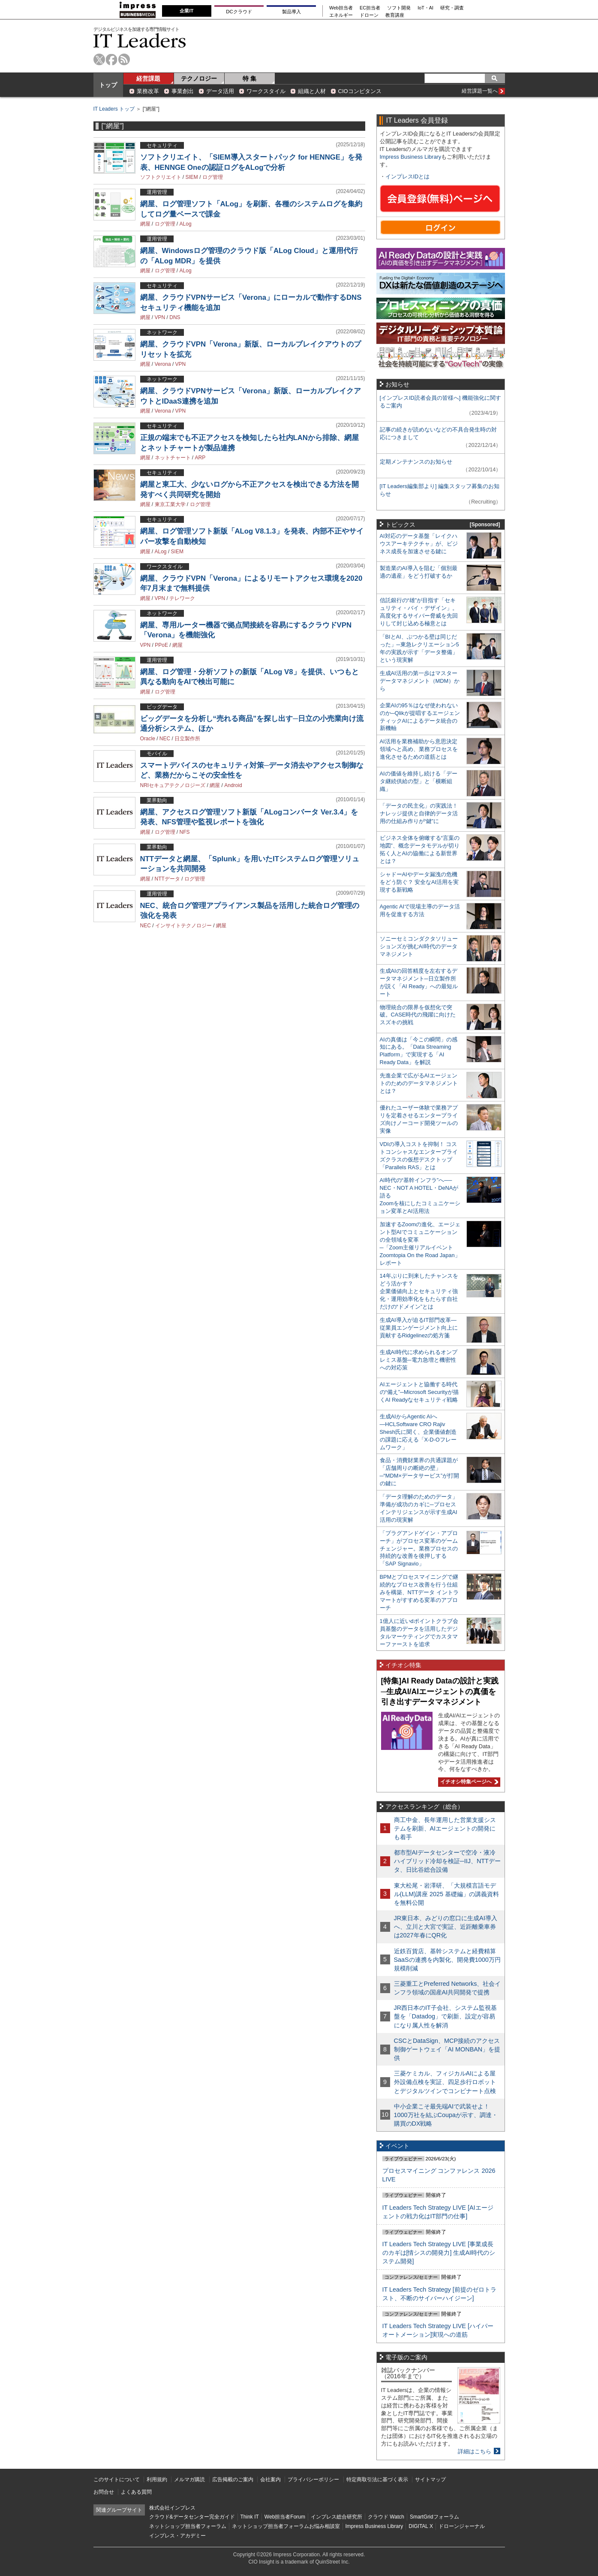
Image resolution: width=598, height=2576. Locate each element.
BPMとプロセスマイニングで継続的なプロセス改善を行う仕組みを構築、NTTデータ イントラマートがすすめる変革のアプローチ (419, 1592)
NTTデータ (167, 879)
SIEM (192, 177)
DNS (174, 317)
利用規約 (157, 2479)
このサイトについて (116, 2479)
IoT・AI (425, 8)
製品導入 (291, 11)
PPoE (161, 645)
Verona (163, 364)
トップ (108, 84)
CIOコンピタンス (360, 91)
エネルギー (341, 15)
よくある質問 (136, 2492)
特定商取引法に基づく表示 (377, 2479)
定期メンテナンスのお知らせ (416, 461)
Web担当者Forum (284, 2517)
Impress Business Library (411, 157)
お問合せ (103, 2492)
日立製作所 (187, 739)
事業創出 (182, 91)
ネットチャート (173, 458)
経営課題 (148, 78)
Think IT (249, 2517)
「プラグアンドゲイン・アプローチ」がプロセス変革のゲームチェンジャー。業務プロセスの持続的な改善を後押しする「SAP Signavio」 (419, 1548)
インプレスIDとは (407, 176)
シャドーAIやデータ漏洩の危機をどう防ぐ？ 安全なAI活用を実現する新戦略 (419, 882)
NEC (164, 739)
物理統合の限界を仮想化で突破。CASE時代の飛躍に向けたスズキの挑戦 (418, 1015)
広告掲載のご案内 (232, 2479)
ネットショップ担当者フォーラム (187, 2526)
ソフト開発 (399, 8)
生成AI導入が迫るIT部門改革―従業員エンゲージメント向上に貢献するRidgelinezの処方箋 (419, 1328)
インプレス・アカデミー (177, 2536)
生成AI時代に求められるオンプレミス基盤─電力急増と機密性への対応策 (418, 1360)
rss (124, 59)
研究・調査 (452, 8)
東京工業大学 (170, 504)
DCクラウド (239, 11)
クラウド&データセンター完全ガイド (192, 2517)
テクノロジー (199, 78)
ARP (200, 458)
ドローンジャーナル (462, 2526)
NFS (185, 832)
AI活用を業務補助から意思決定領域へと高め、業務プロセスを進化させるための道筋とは (419, 749)
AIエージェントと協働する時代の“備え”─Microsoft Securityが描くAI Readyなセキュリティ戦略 (419, 1392)
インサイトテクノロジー (183, 926)
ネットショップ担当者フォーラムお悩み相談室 (286, 2526)
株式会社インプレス (172, 2508)
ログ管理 (212, 177)
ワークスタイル (265, 91)
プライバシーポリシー (313, 2479)
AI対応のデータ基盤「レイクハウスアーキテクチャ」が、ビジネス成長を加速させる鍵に (419, 544)
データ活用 (220, 91)
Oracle (147, 739)
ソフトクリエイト (160, 177)
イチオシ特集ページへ (468, 1781)
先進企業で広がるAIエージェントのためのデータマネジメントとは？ (419, 1083)
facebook (111, 59)
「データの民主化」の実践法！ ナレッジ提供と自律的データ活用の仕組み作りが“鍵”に (419, 813)
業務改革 (148, 91)
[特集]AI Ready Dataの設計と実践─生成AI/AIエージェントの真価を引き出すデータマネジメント (440, 1691)
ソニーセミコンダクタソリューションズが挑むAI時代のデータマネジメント (419, 946)
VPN (160, 317)
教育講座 (394, 15)
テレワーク (182, 598)
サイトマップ (430, 2479)
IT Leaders (139, 40)
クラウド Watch (386, 2517)
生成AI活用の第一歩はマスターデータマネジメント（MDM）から (420, 681)
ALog (186, 224)
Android (233, 785)
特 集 (249, 78)
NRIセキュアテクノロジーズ (173, 785)
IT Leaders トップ (114, 109)
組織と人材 (312, 91)
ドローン (369, 15)
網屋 (145, 224)
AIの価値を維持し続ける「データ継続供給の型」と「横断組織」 (418, 781)
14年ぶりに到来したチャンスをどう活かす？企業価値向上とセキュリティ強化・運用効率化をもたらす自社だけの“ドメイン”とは (419, 1291)
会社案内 (270, 2479)
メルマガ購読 (189, 2479)
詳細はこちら (474, 2451)
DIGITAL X (421, 2526)
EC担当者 (370, 8)
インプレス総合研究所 (336, 2517)
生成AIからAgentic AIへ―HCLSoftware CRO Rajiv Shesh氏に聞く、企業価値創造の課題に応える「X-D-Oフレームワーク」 (418, 1432)
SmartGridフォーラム (434, 2517)
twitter (99, 59)
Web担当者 (341, 8)
